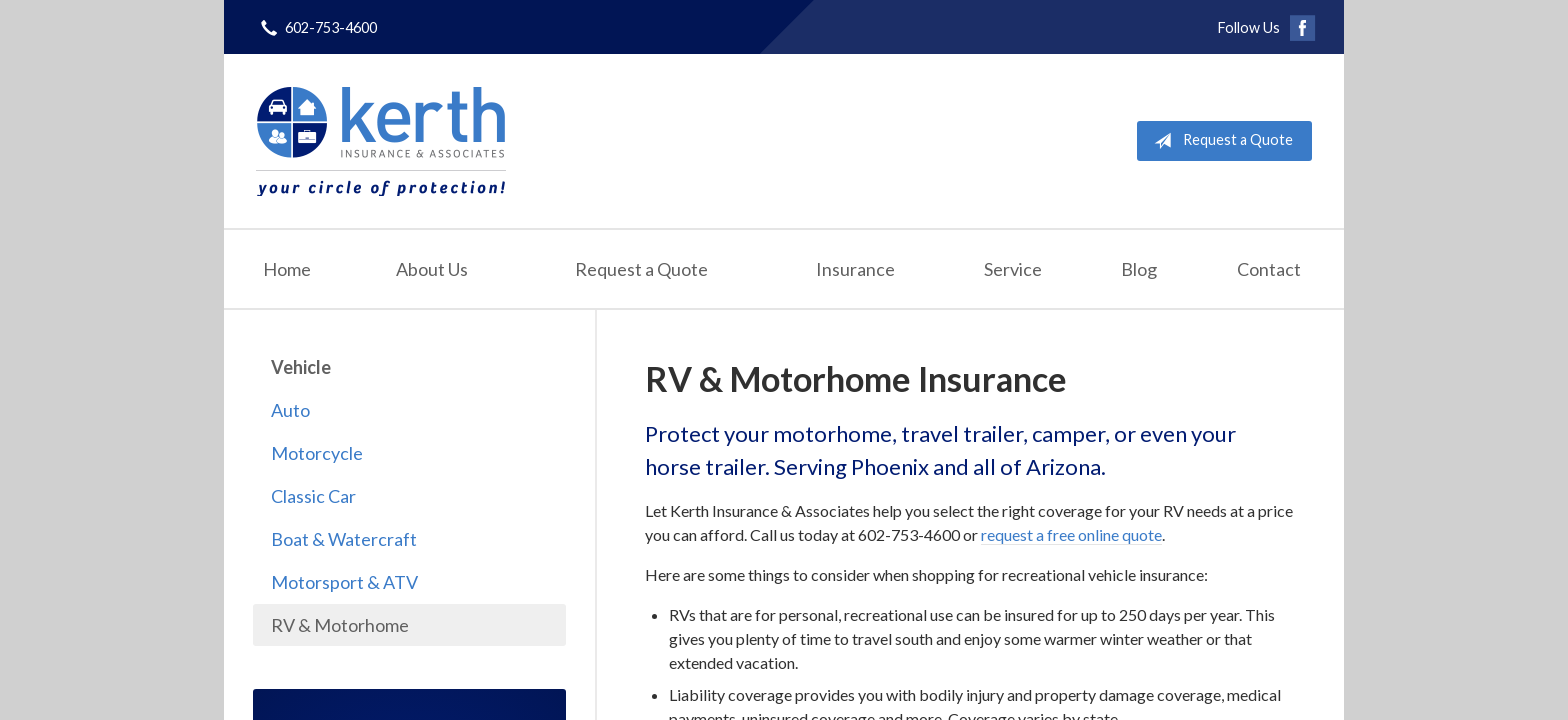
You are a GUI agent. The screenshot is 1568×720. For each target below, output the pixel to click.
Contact (1269, 269)
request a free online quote (1071, 534)
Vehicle (301, 367)
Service (1013, 269)
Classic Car (313, 496)
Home (287, 269)
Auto (290, 410)
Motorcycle (317, 453)
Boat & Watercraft (344, 539)
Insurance (855, 269)
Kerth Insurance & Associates (381, 141)
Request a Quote (1219, 141)
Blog (1139, 269)
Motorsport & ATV (344, 582)
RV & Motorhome (340, 625)
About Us (432, 269)
